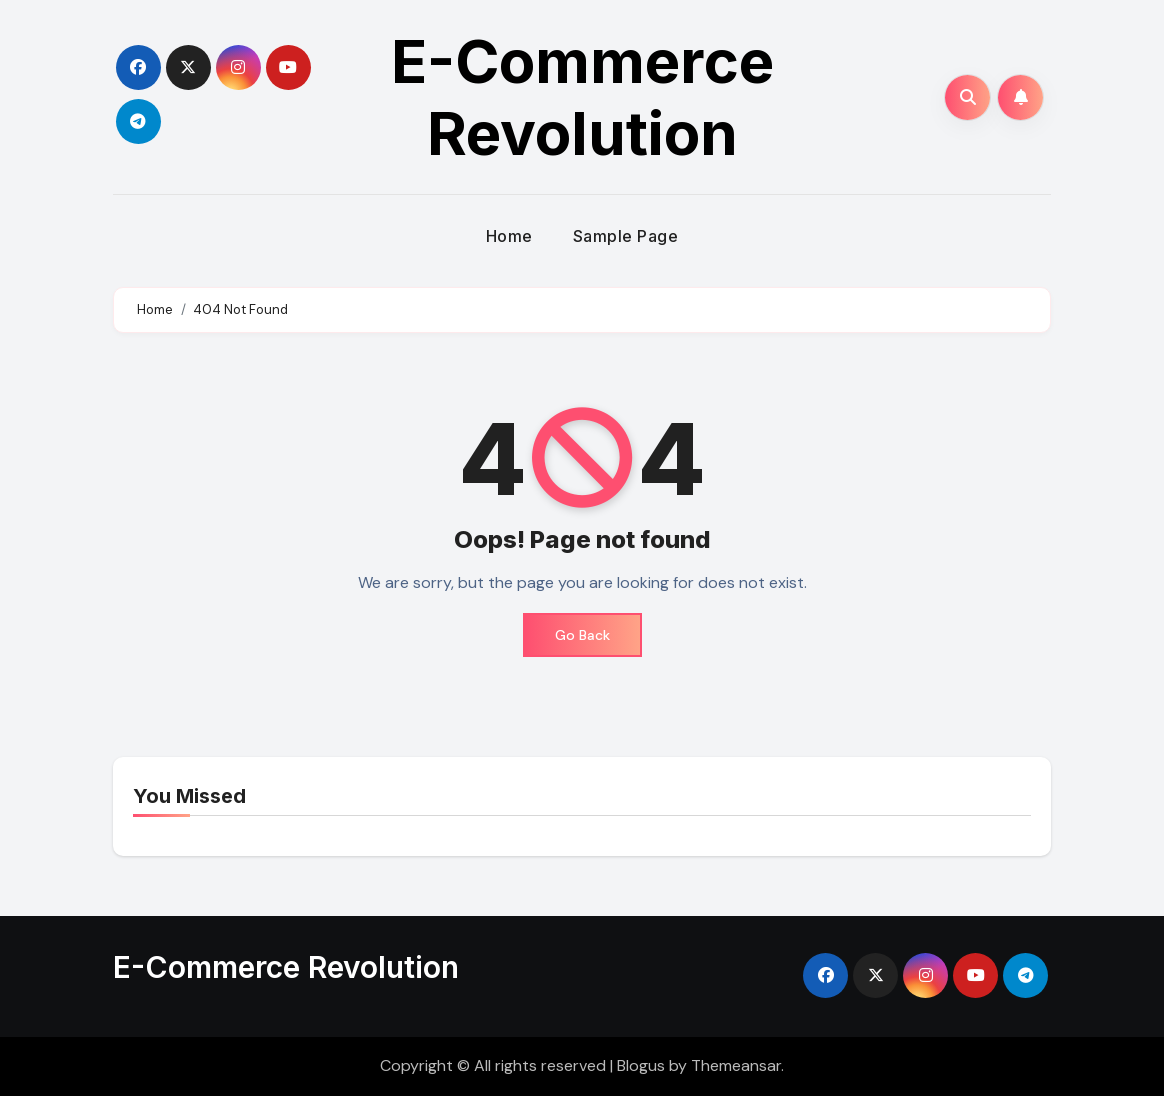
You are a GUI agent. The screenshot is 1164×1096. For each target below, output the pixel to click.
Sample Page (626, 236)
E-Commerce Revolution (582, 97)
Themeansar (736, 1065)
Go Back (582, 635)
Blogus (641, 1065)
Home (509, 236)
